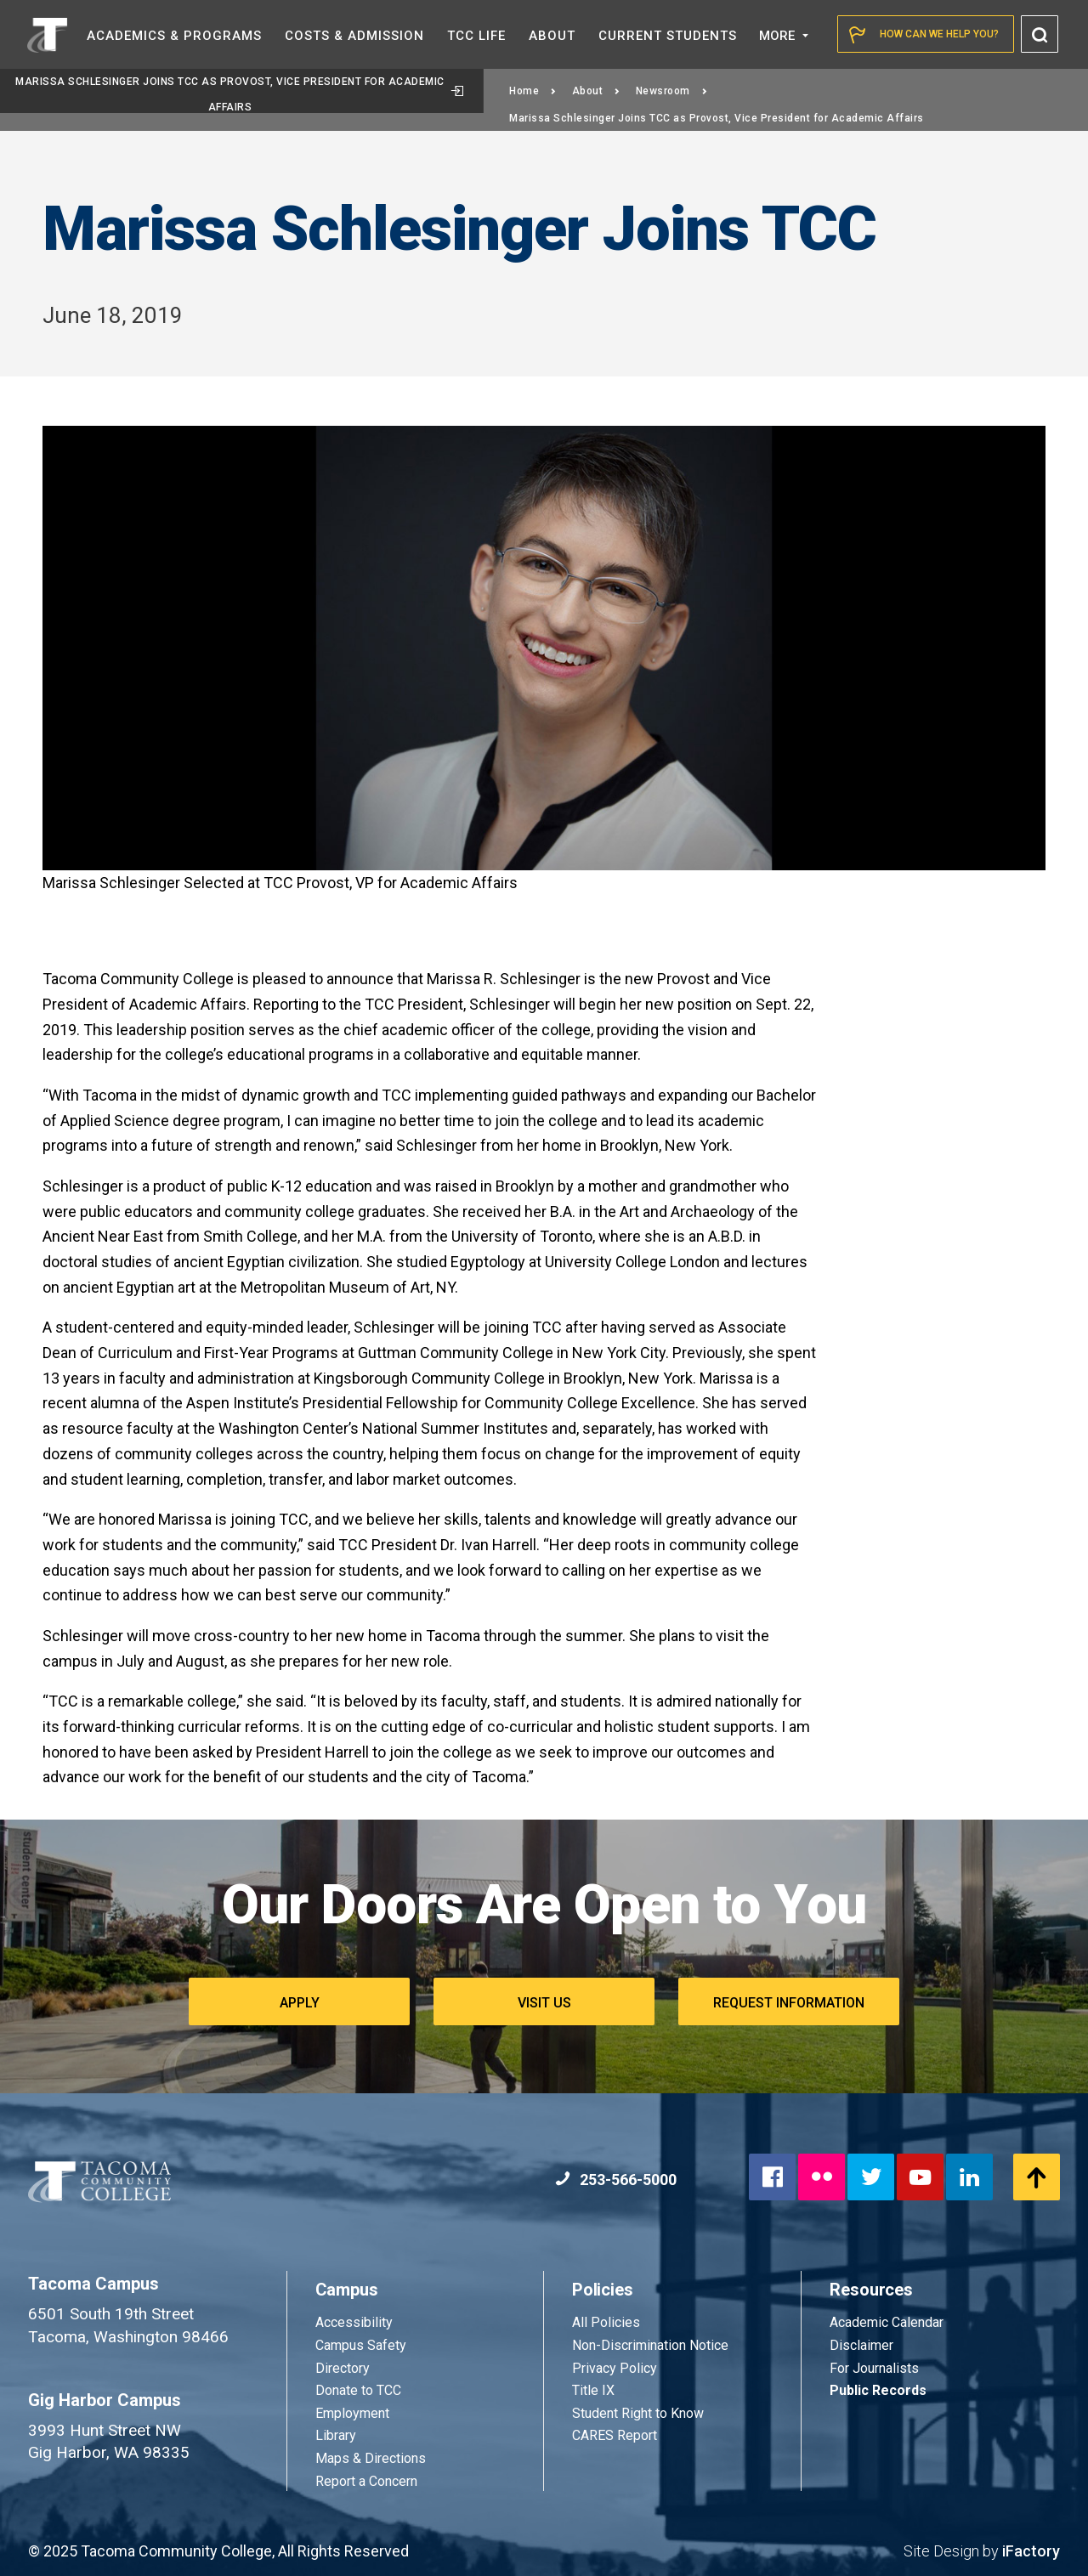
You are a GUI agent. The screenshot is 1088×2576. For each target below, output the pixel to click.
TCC (476, 35)
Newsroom (672, 91)
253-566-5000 (616, 2179)
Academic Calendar (887, 2322)
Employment (352, 2413)
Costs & (354, 35)
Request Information (788, 2003)
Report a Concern (366, 2481)
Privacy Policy (614, 2368)
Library (335, 2435)
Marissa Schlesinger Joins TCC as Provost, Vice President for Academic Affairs (239, 94)
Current (667, 35)
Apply (300, 2003)
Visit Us (544, 2003)
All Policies (607, 2322)
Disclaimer (861, 2345)
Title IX (593, 2390)
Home (533, 91)
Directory (342, 2368)
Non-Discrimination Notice (650, 2345)
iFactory (1031, 2551)
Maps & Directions (370, 2458)
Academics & (174, 35)
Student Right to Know (638, 2413)
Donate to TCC (358, 2390)
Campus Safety (360, 2345)
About (596, 91)
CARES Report (614, 2435)
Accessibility (354, 2322)
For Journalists (874, 2368)
